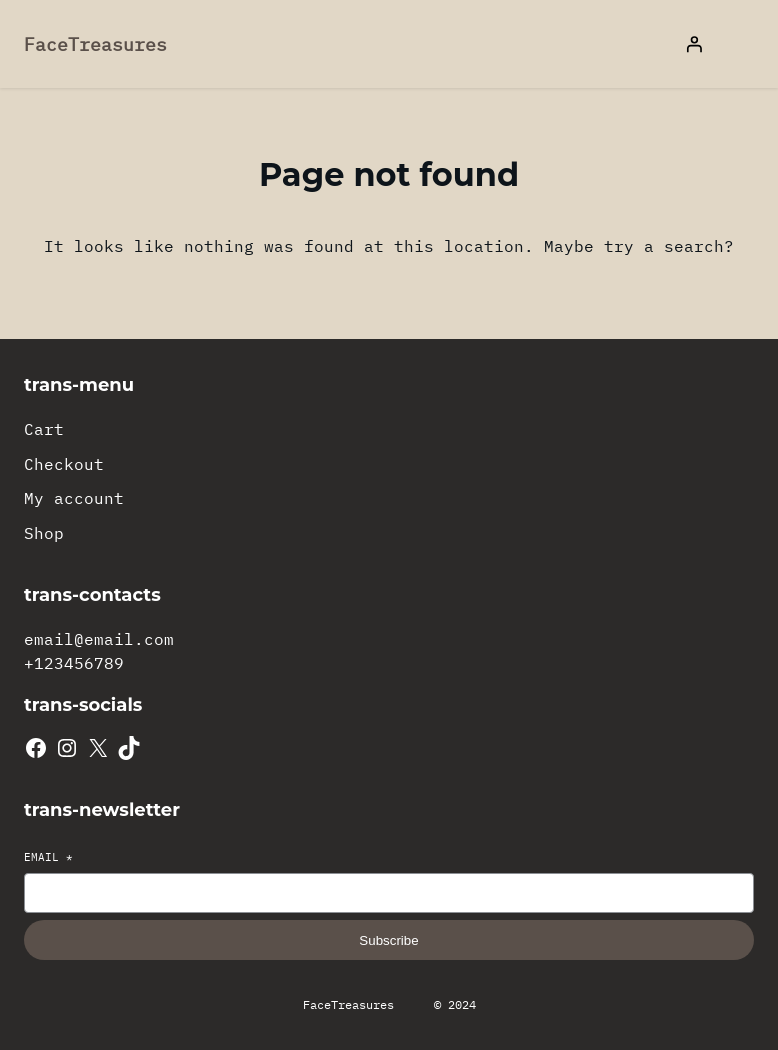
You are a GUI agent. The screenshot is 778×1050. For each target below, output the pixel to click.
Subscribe (388, 940)
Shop (44, 533)
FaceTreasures (95, 44)
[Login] (694, 44)
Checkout (64, 464)
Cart (44, 429)
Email (48, 857)
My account (74, 498)
